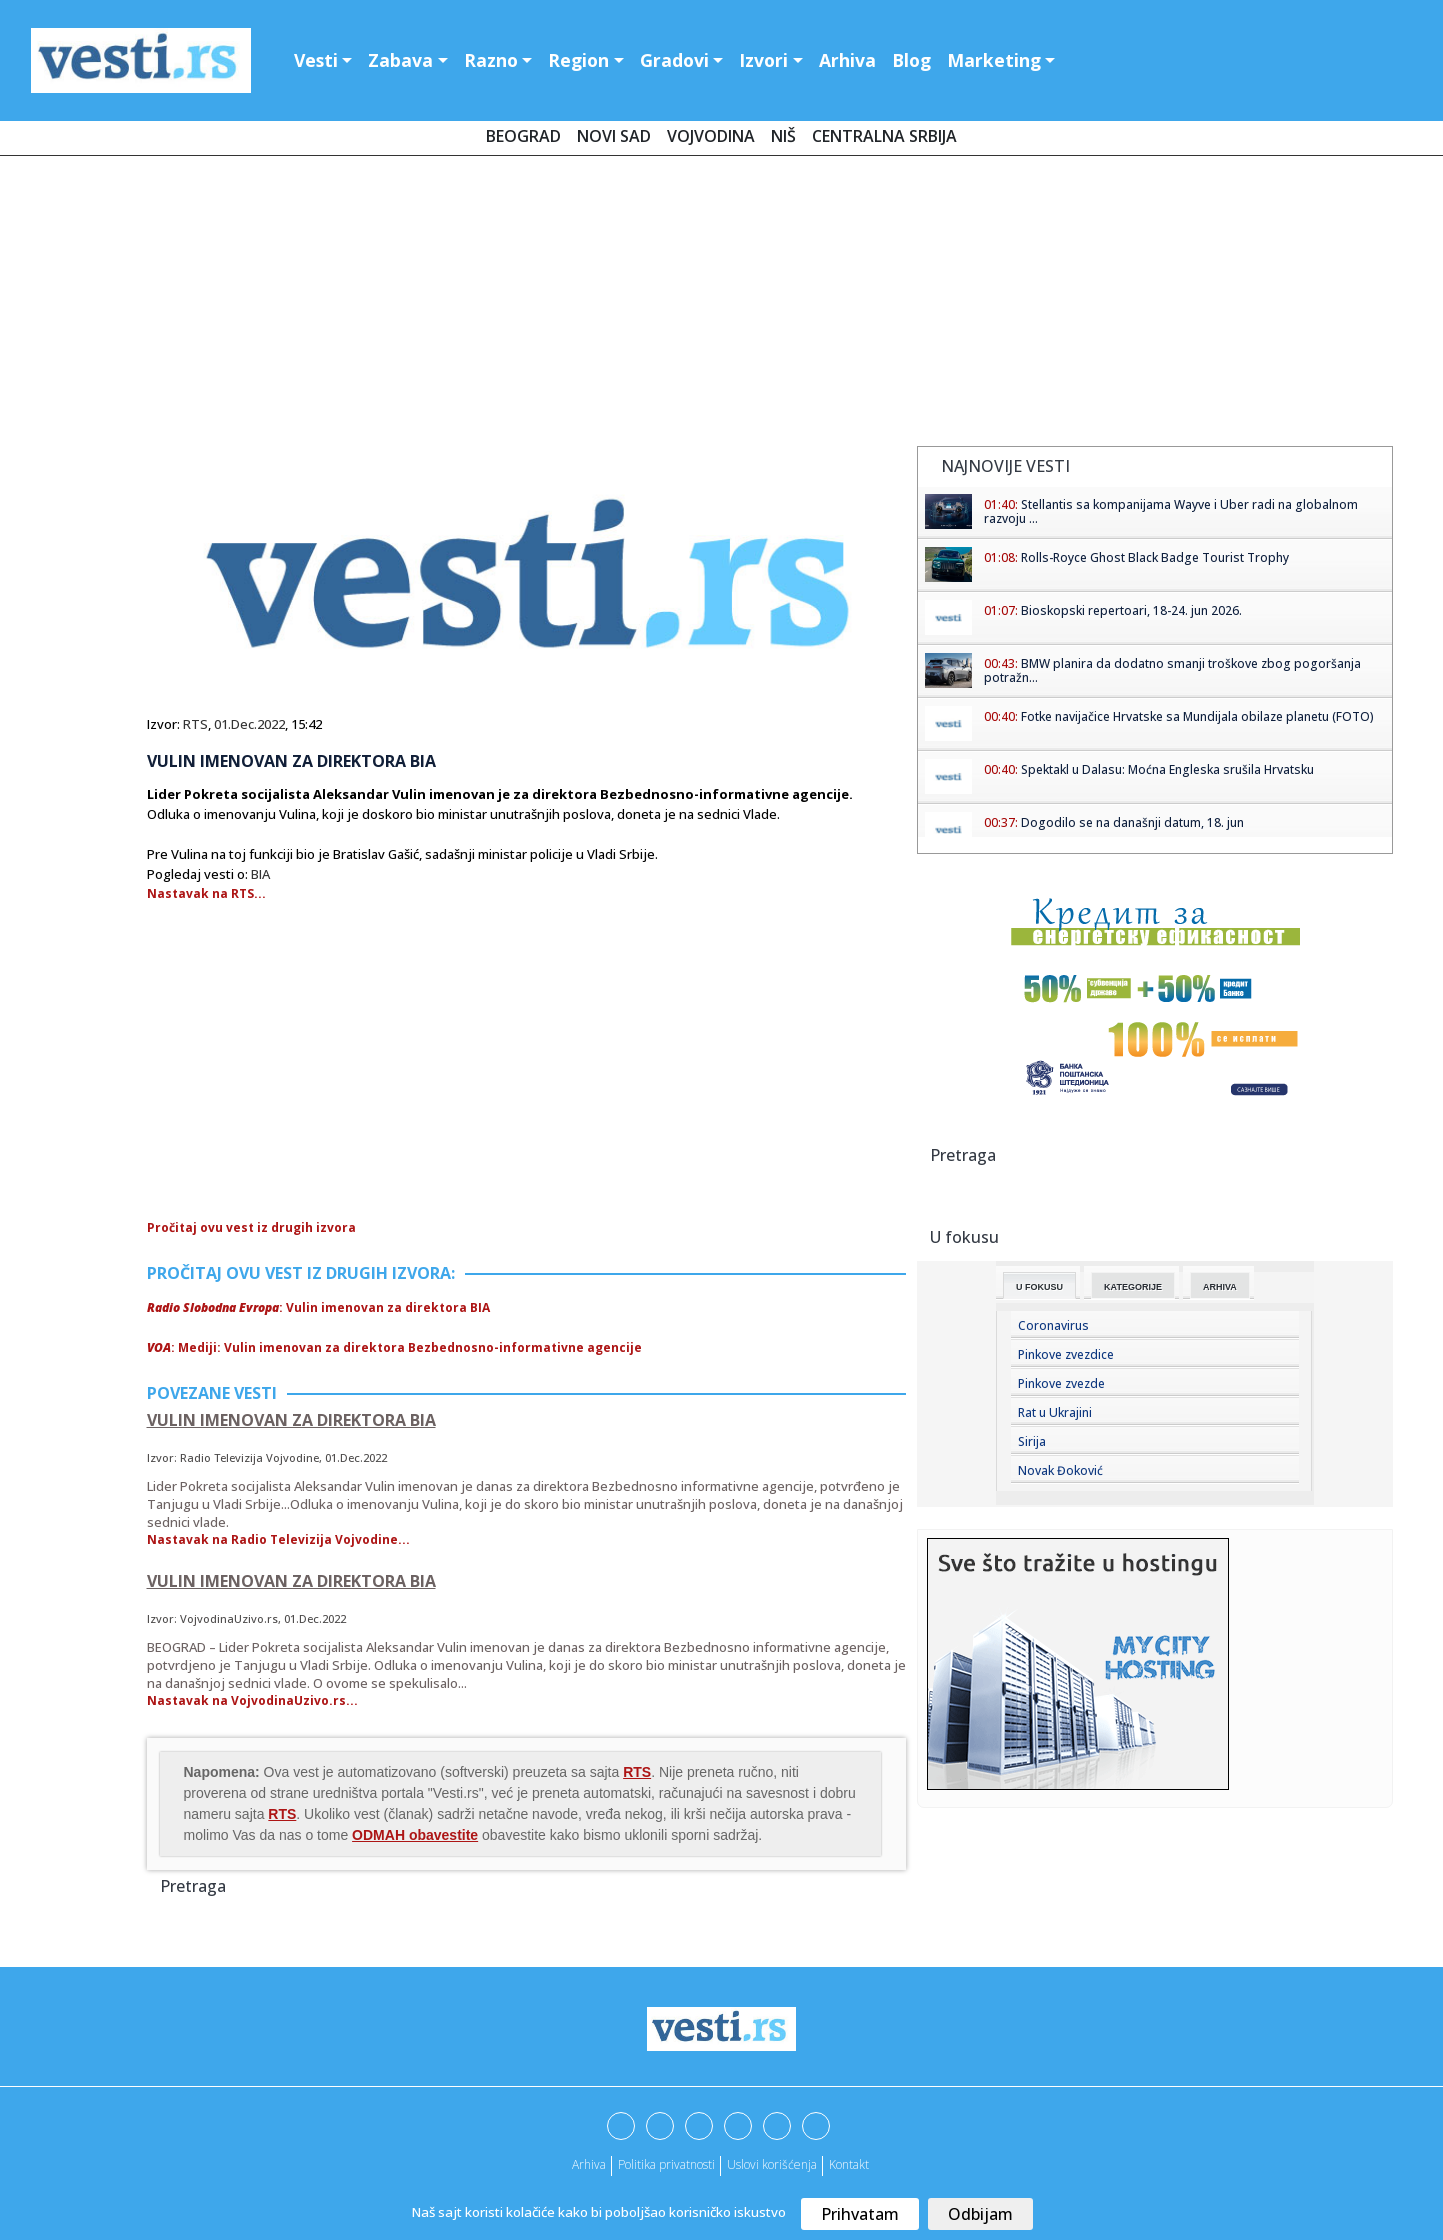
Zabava (400, 60)
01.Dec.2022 (249, 724)
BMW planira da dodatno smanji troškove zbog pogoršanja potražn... (1172, 670)
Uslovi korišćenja (772, 2164)
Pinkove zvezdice (1066, 1354)
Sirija (1032, 1441)
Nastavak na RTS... (206, 893)
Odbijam (980, 2214)
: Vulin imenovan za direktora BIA (318, 1307)
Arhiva (847, 60)
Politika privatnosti (666, 2164)
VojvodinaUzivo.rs (229, 1618)
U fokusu (1039, 1287)
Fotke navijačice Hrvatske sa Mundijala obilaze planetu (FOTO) (1197, 716)
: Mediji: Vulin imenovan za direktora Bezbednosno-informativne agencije (394, 1347)
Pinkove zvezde (1061, 1383)
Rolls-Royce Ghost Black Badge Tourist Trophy (1155, 557)
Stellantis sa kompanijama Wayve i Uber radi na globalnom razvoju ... (1171, 511)
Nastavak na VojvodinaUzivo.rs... (252, 1700)
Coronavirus (1053, 1325)
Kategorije (1133, 1287)
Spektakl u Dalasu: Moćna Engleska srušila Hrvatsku (1167, 769)
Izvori (763, 60)
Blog (911, 60)
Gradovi (674, 60)
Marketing (994, 60)
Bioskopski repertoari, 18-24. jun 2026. (1131, 610)
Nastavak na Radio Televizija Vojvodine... (278, 1539)
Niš (783, 136)
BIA (260, 874)
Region (578, 60)
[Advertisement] (722, 305)
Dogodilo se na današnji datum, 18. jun (1132, 822)
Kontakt (849, 2164)
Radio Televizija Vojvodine (249, 1457)
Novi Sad (614, 136)
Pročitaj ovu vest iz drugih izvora (251, 1227)
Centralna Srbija (884, 136)
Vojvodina (711, 136)
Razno (491, 60)
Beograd (523, 136)
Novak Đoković (1060, 1470)
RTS (195, 724)
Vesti (316, 60)
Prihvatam (860, 2214)
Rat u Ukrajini (1055, 1412)
